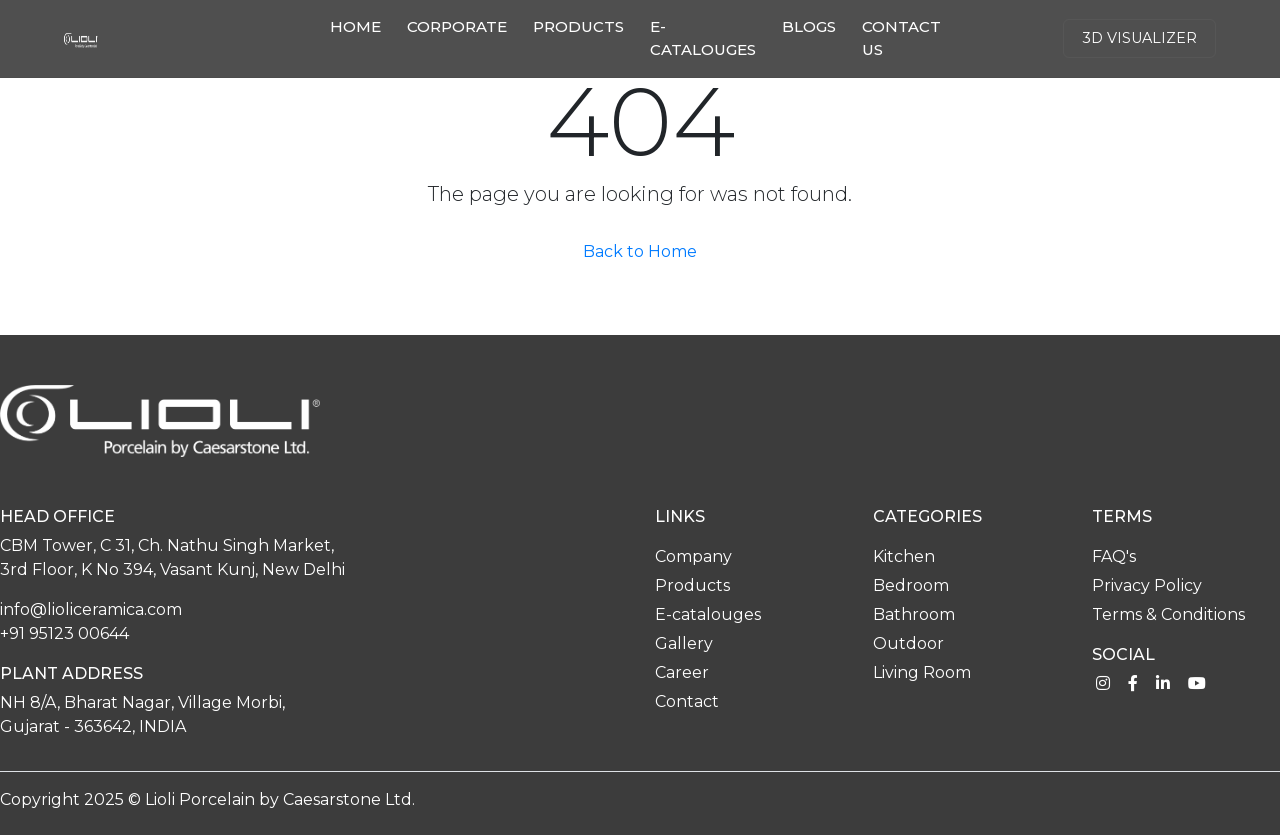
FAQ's (1114, 556)
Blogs (809, 26)
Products (578, 26)
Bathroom (914, 614)
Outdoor (908, 643)
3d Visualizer (1139, 38)
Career (682, 672)
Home (359, 25)
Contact (687, 701)
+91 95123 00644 (64, 633)
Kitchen (904, 556)
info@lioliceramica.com (91, 609)
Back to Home (640, 251)
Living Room (922, 672)
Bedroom (911, 585)
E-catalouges (703, 38)
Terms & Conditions (1168, 614)
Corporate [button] (457, 26)
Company (693, 556)
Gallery (684, 643)
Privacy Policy (1147, 585)
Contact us (901, 38)
